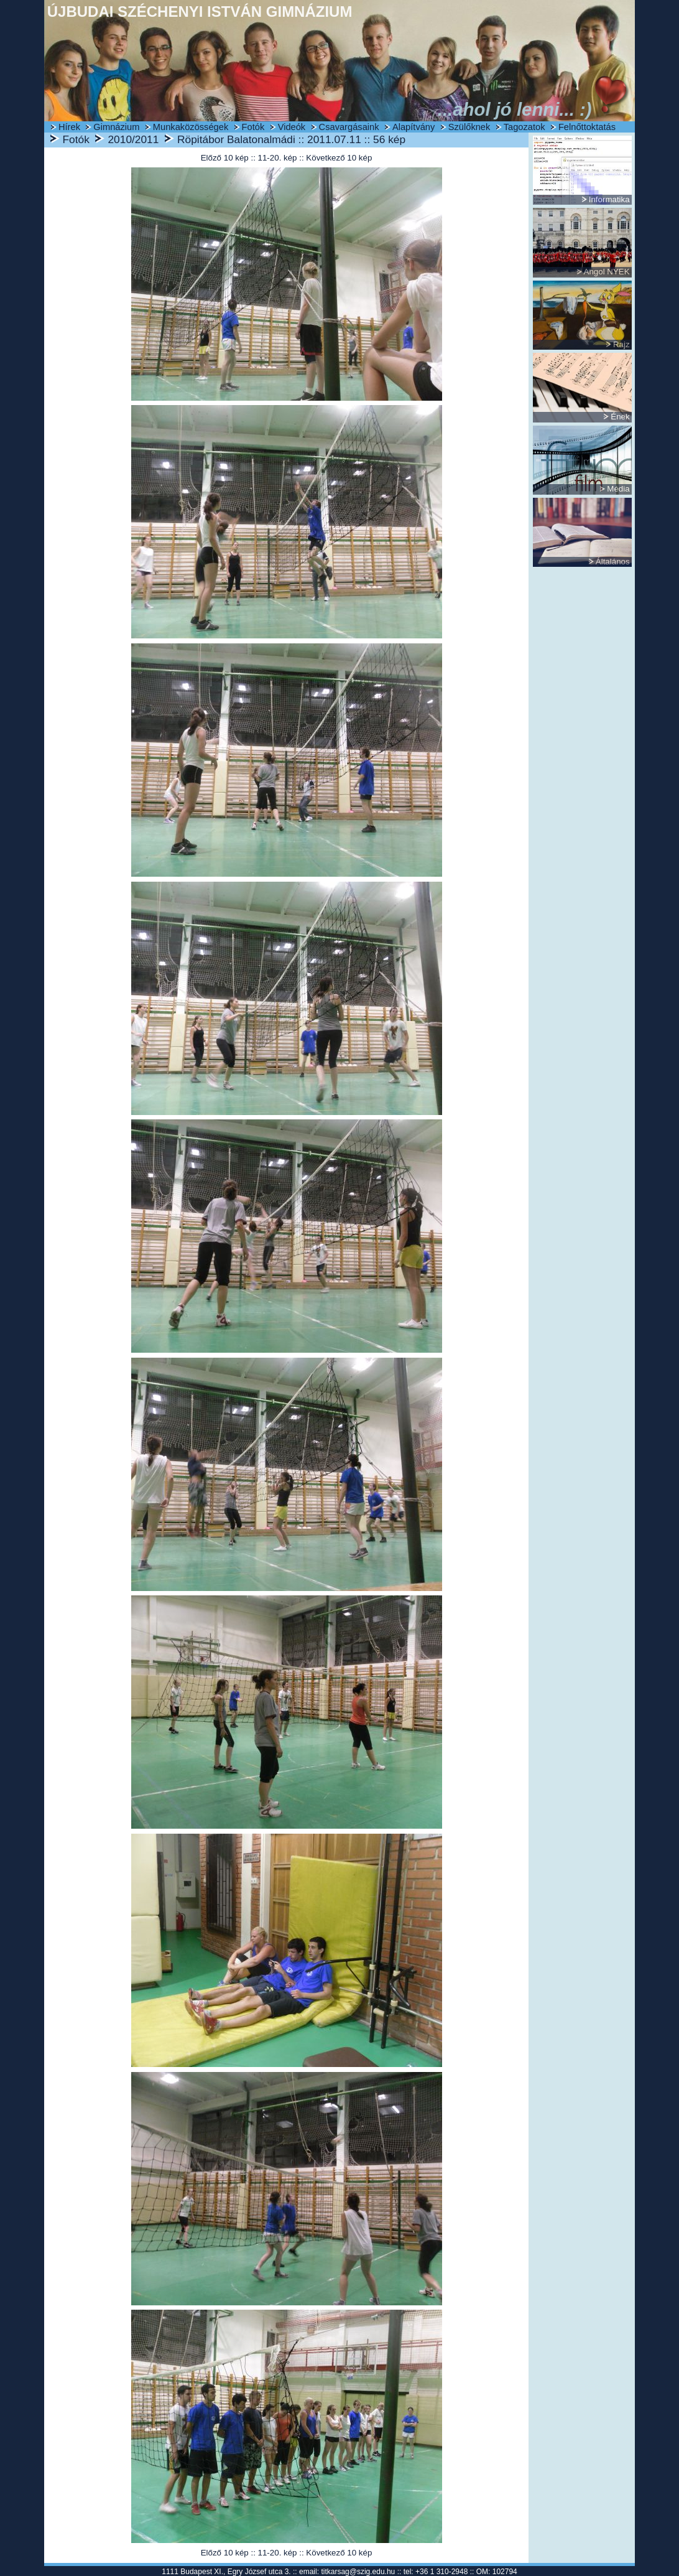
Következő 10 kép (339, 157)
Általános (613, 561)
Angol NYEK (607, 271)
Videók (292, 127)
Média (618, 488)
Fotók (253, 127)
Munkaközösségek (190, 127)
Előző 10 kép (225, 157)
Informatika (609, 199)
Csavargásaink (349, 127)
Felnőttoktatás (587, 127)
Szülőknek (469, 127)
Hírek (69, 127)
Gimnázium (116, 127)
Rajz (621, 344)
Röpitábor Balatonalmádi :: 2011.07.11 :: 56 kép (291, 139)
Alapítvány (413, 127)
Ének (620, 416)
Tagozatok (524, 127)
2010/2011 (133, 139)
